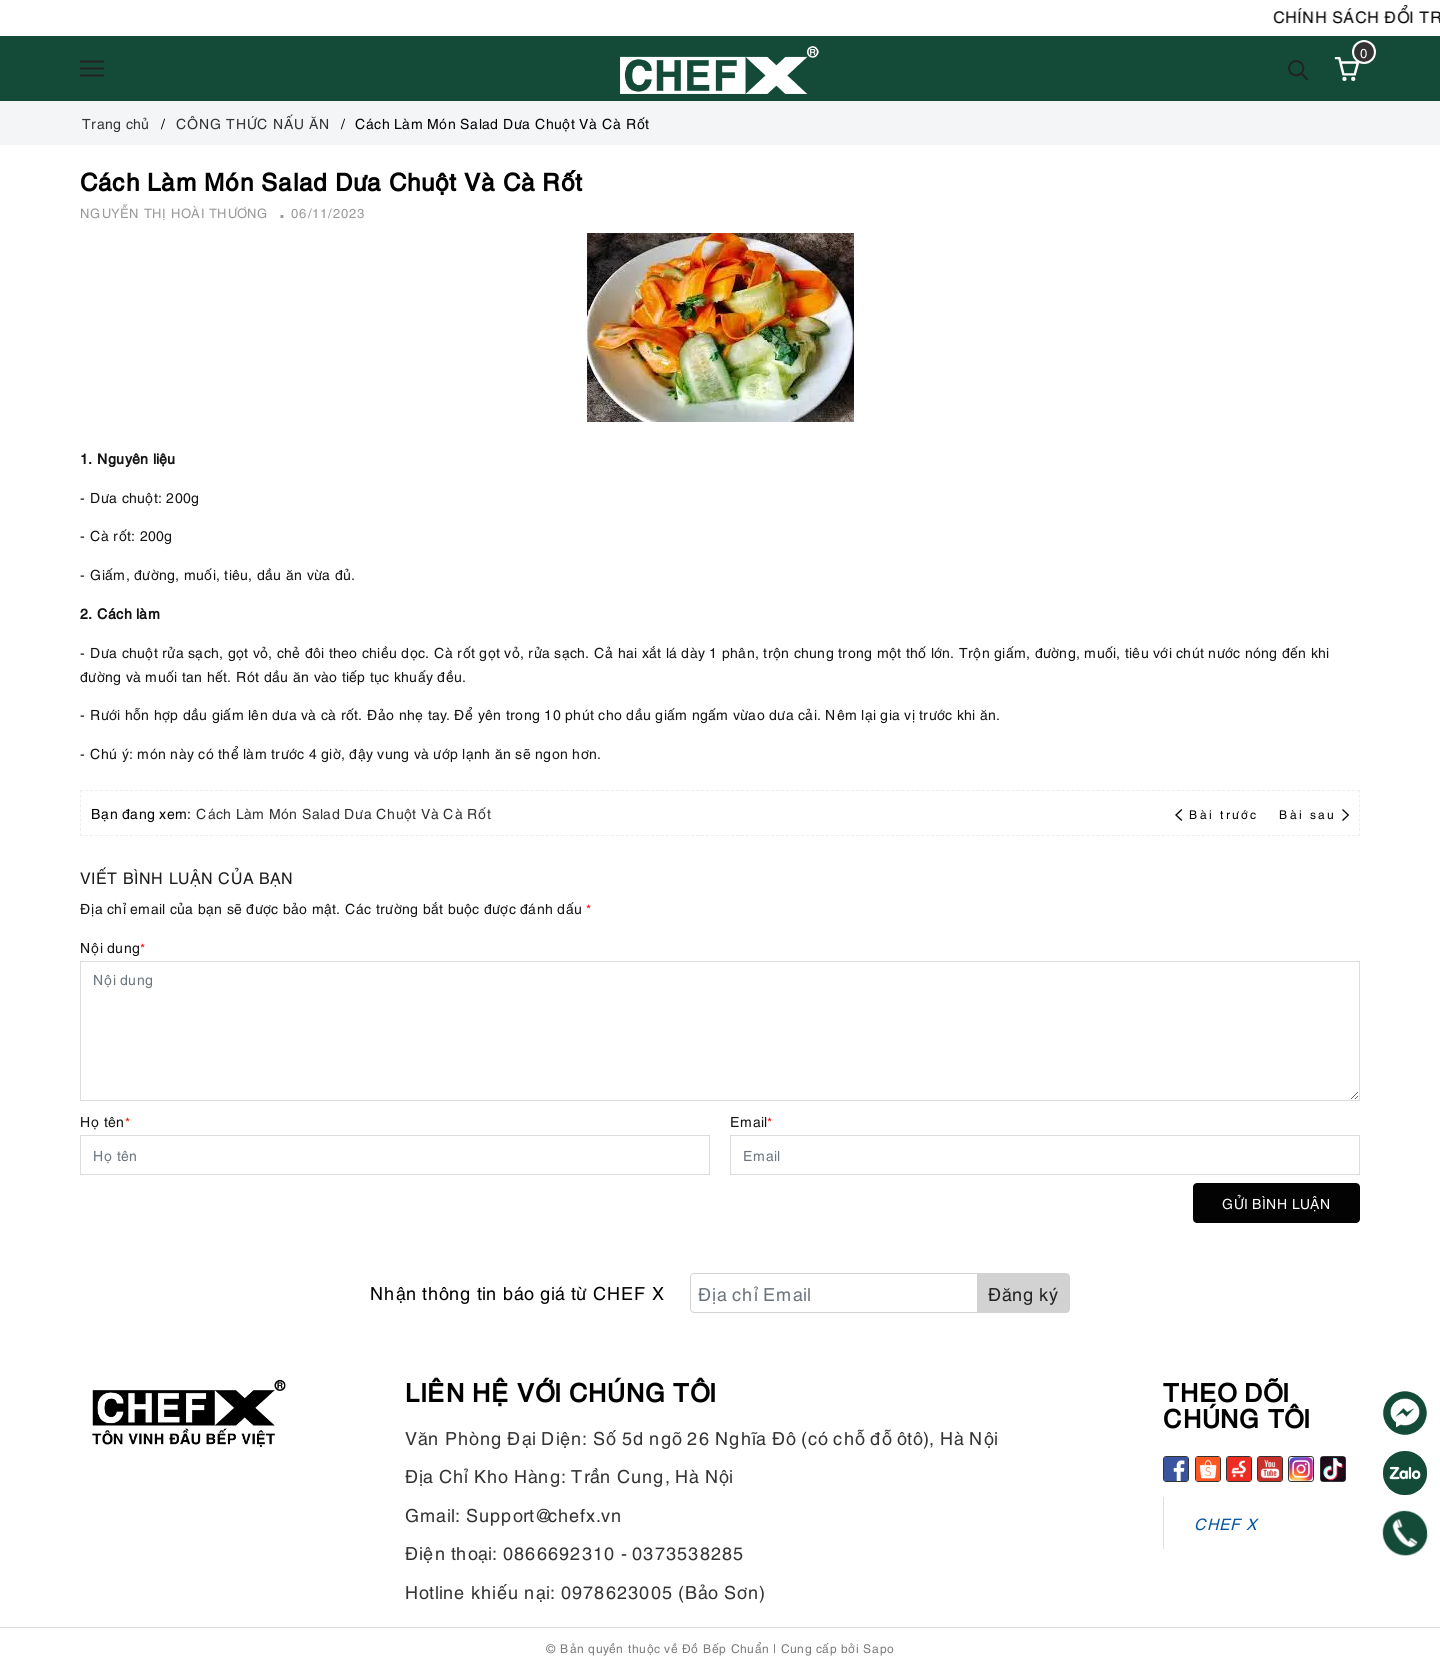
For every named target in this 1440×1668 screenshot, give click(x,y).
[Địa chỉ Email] (834, 1293)
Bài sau (1314, 813)
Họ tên (105, 1120)
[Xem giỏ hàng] (1347, 69)
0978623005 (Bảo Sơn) (663, 1590)
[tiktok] (1333, 1469)
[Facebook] (1176, 1469)
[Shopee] (1208, 1469)
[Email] (1045, 1155)
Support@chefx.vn (544, 1513)
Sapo (878, 1647)
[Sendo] (1239, 1469)
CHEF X (1225, 1522)
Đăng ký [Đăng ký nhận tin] (1023, 1292)
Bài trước (1219, 813)
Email (751, 1120)
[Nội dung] (720, 1031)
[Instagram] (1301, 1469)
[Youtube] (1270, 1469)
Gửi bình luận (1276, 1202)
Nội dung (112, 946)
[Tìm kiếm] (1298, 68)
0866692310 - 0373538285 (624, 1551)
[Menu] (92, 69)
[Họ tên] (395, 1155)
